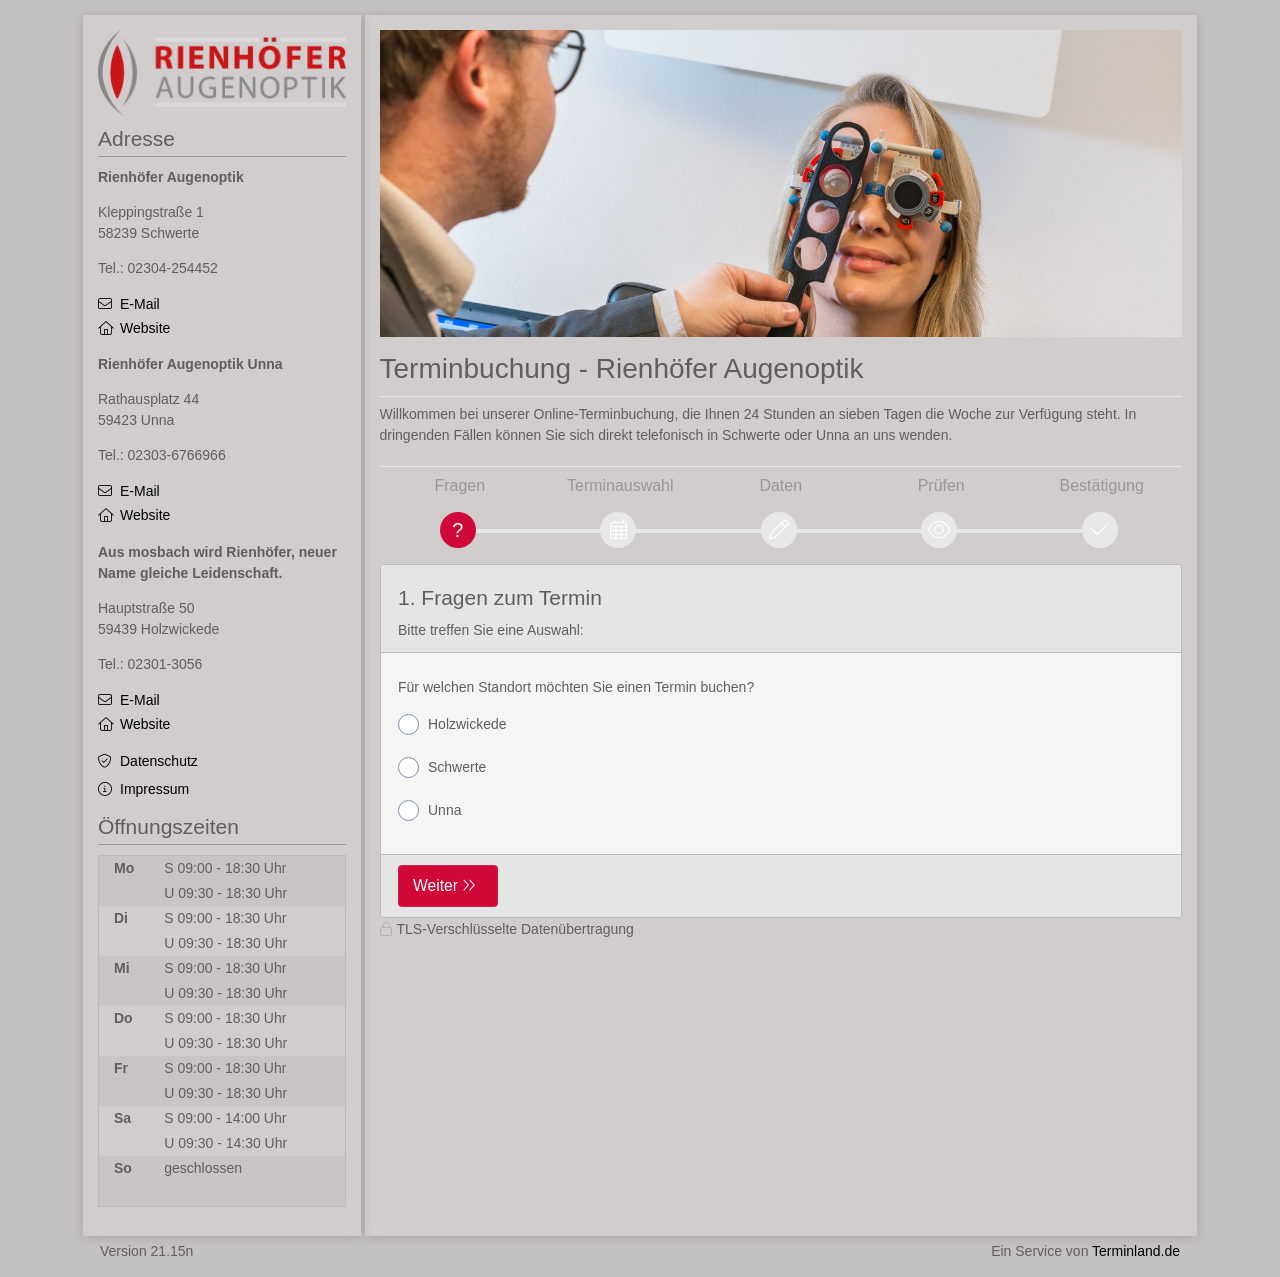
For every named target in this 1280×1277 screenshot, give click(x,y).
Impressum (154, 789)
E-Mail (140, 304)
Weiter (435, 885)
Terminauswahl (620, 485)
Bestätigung (1102, 485)
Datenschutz (159, 761)
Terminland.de (1136, 1251)
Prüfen (941, 485)
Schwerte (442, 767)
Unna (429, 810)
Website (145, 328)
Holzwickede (452, 724)
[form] (781, 741)
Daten (780, 485)
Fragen (459, 485)
